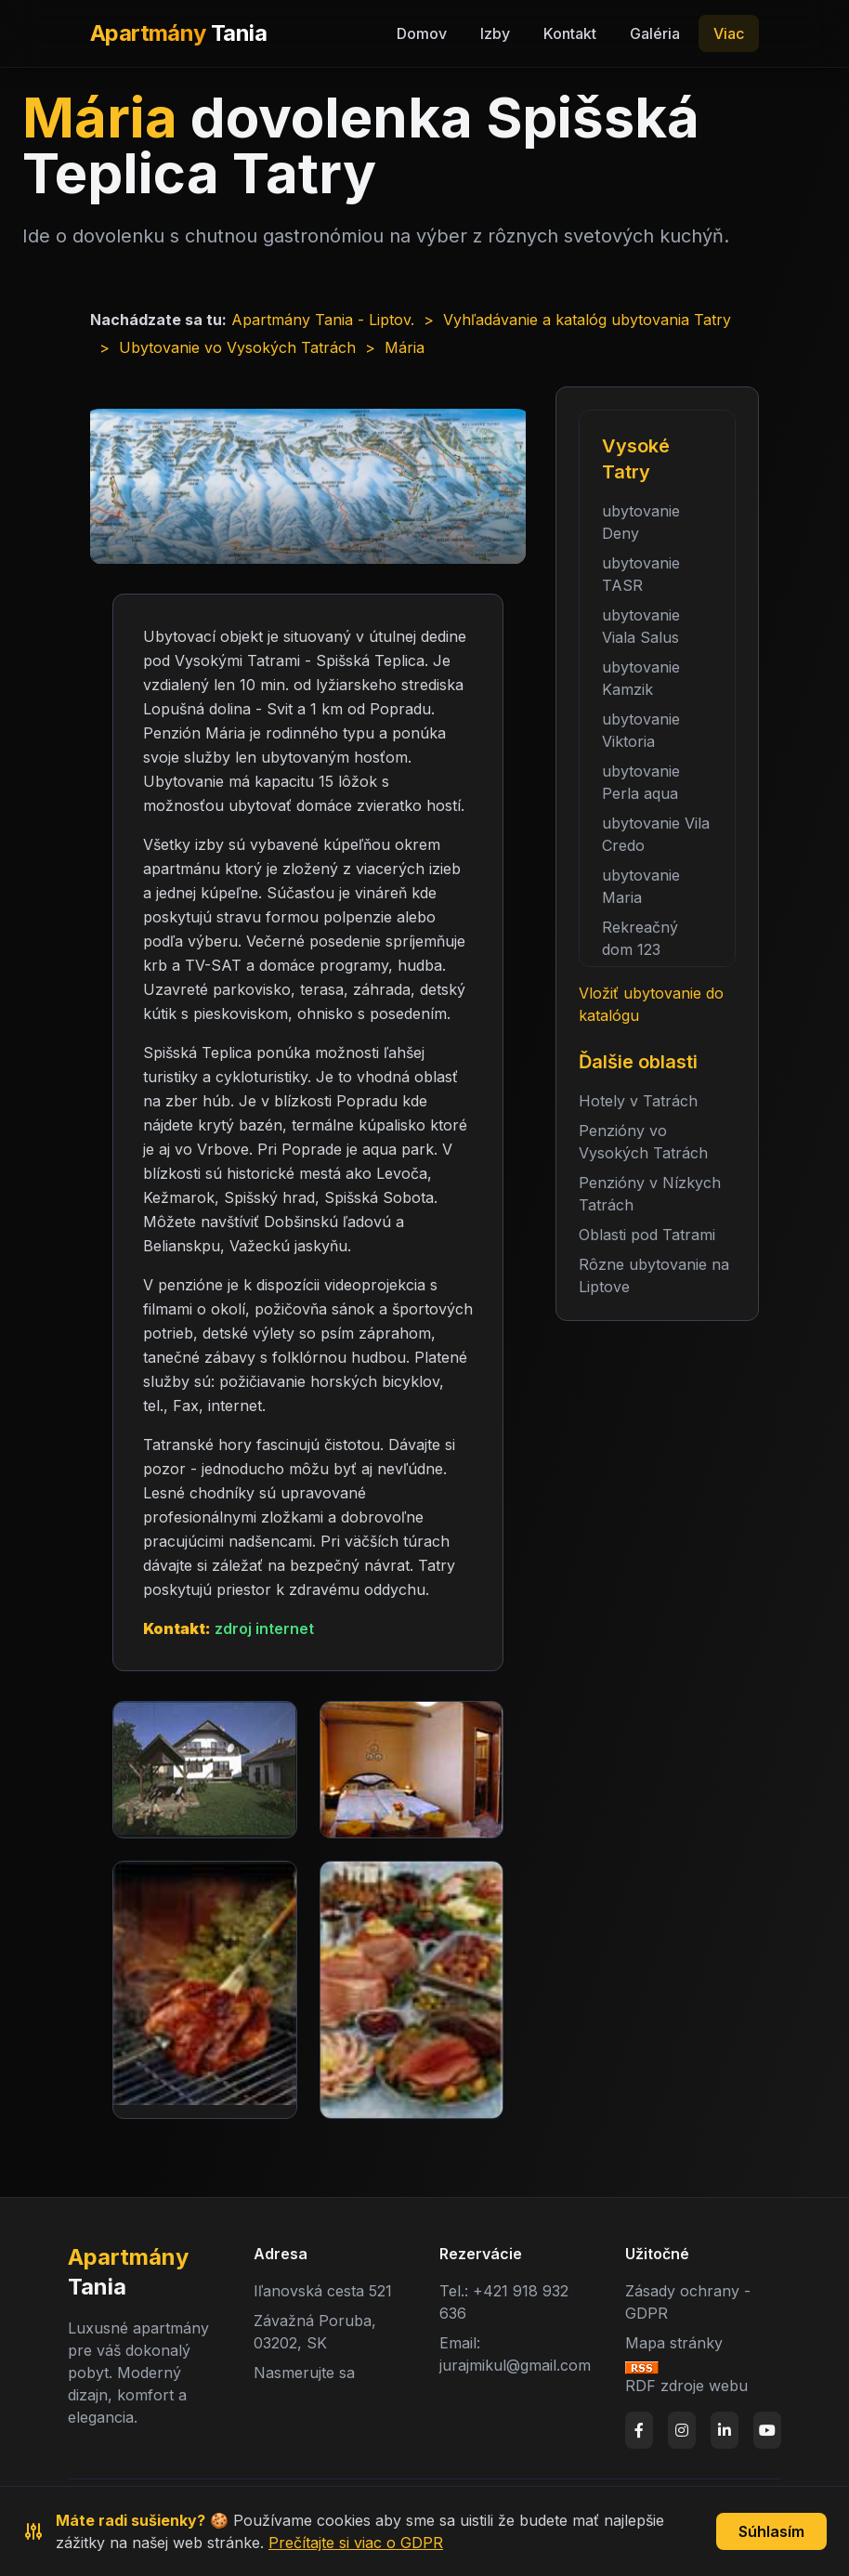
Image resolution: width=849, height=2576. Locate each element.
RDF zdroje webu (686, 2385)
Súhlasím (771, 2531)
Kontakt (569, 33)
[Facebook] (639, 2430)
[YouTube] (767, 2430)
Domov (422, 33)
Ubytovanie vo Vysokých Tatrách (237, 347)
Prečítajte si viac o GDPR (355, 2542)
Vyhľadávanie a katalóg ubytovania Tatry (587, 319)
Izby (495, 33)
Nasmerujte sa (304, 2372)
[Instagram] (682, 2430)
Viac (728, 33)
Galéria (655, 33)
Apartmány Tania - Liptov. (322, 319)
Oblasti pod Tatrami (647, 1234)
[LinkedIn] (724, 2430)
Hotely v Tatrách (638, 1101)
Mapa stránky (674, 2343)
